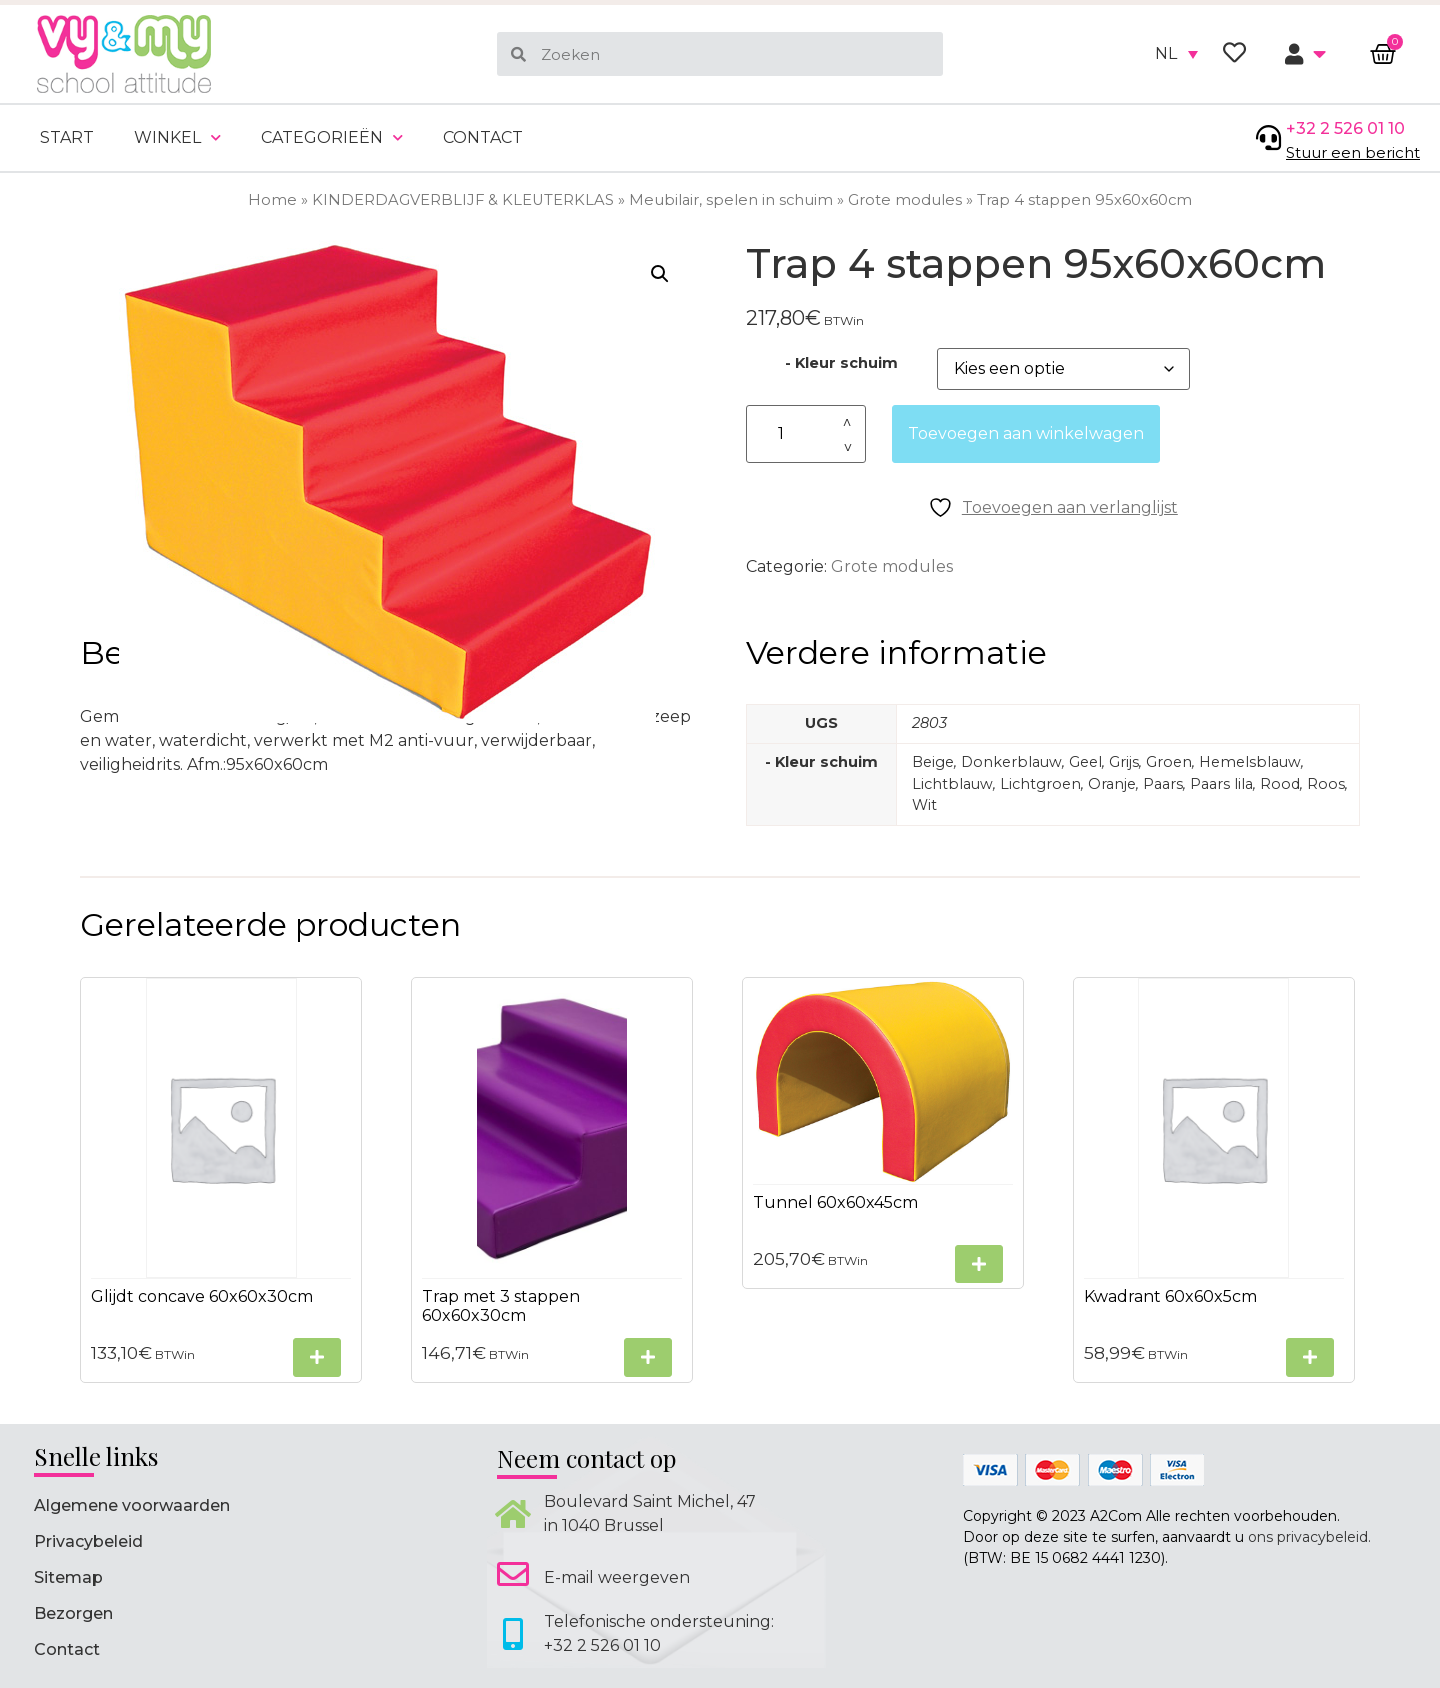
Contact (483, 137)
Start (67, 137)
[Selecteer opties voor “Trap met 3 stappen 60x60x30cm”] (648, 1357)
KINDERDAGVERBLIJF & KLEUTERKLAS (463, 200)
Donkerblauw (1011, 762)
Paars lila (1221, 784)
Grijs (1124, 762)
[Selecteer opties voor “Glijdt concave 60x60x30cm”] (317, 1357)
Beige (933, 762)
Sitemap (68, 1577)
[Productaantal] (806, 434)
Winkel (177, 137)
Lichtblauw (952, 784)
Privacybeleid (88, 1541)
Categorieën (332, 137)
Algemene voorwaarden (132, 1505)
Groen (1169, 762)
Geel (1085, 762)
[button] (660, 274)
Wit (924, 805)
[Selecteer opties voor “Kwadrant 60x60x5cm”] (1310, 1357)
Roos (1326, 784)
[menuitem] (1176, 54)
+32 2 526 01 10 (1345, 128)
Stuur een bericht (1353, 152)
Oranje (1112, 784)
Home (272, 200)
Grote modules (905, 200)
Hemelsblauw (1250, 762)
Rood (1280, 784)
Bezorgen (73, 1613)
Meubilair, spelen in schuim (731, 200)
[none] (1176, 54)
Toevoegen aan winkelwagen (1026, 433)
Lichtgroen (1040, 784)
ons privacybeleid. (1309, 1537)
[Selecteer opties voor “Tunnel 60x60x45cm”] (979, 1264)
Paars (1163, 784)
